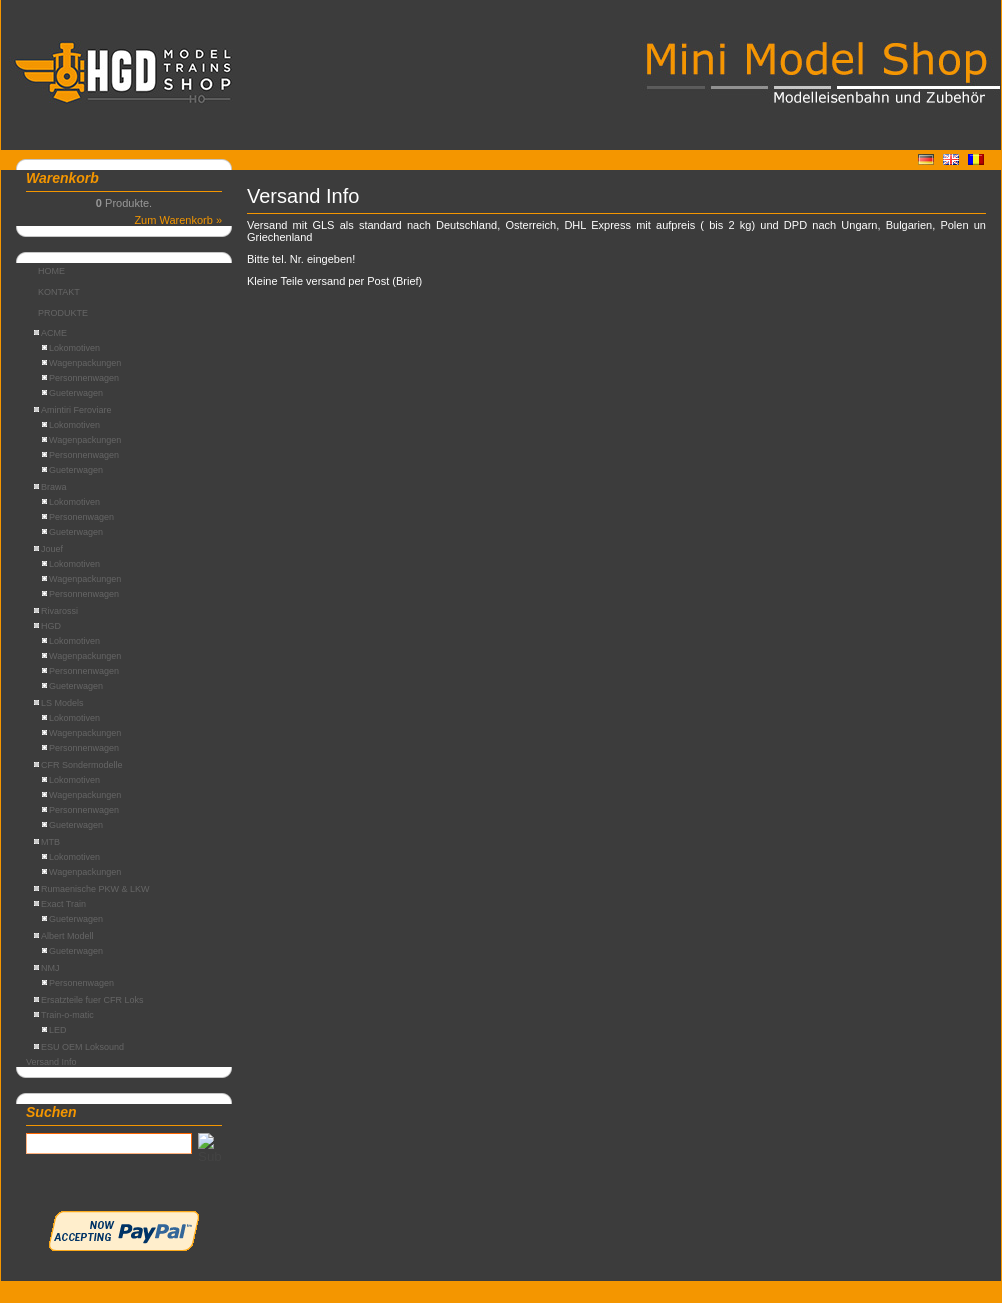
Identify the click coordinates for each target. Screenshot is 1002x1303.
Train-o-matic (64, 1015)
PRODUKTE (63, 313)
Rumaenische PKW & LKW (92, 889)
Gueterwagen (72, 393)
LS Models (59, 703)
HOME (51, 271)
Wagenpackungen (81, 363)
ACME (50, 333)
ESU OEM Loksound (79, 1047)
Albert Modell (64, 936)
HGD (47, 626)
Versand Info (51, 1062)
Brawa (50, 487)
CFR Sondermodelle (78, 765)
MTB (47, 842)
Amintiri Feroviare (73, 410)
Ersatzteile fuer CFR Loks (89, 1000)
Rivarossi (56, 611)
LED (54, 1030)
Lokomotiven (71, 348)
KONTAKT (59, 292)
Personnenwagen (80, 378)
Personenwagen (78, 517)
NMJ (47, 968)
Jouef (48, 549)
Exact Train (60, 904)
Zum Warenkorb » (178, 220)
